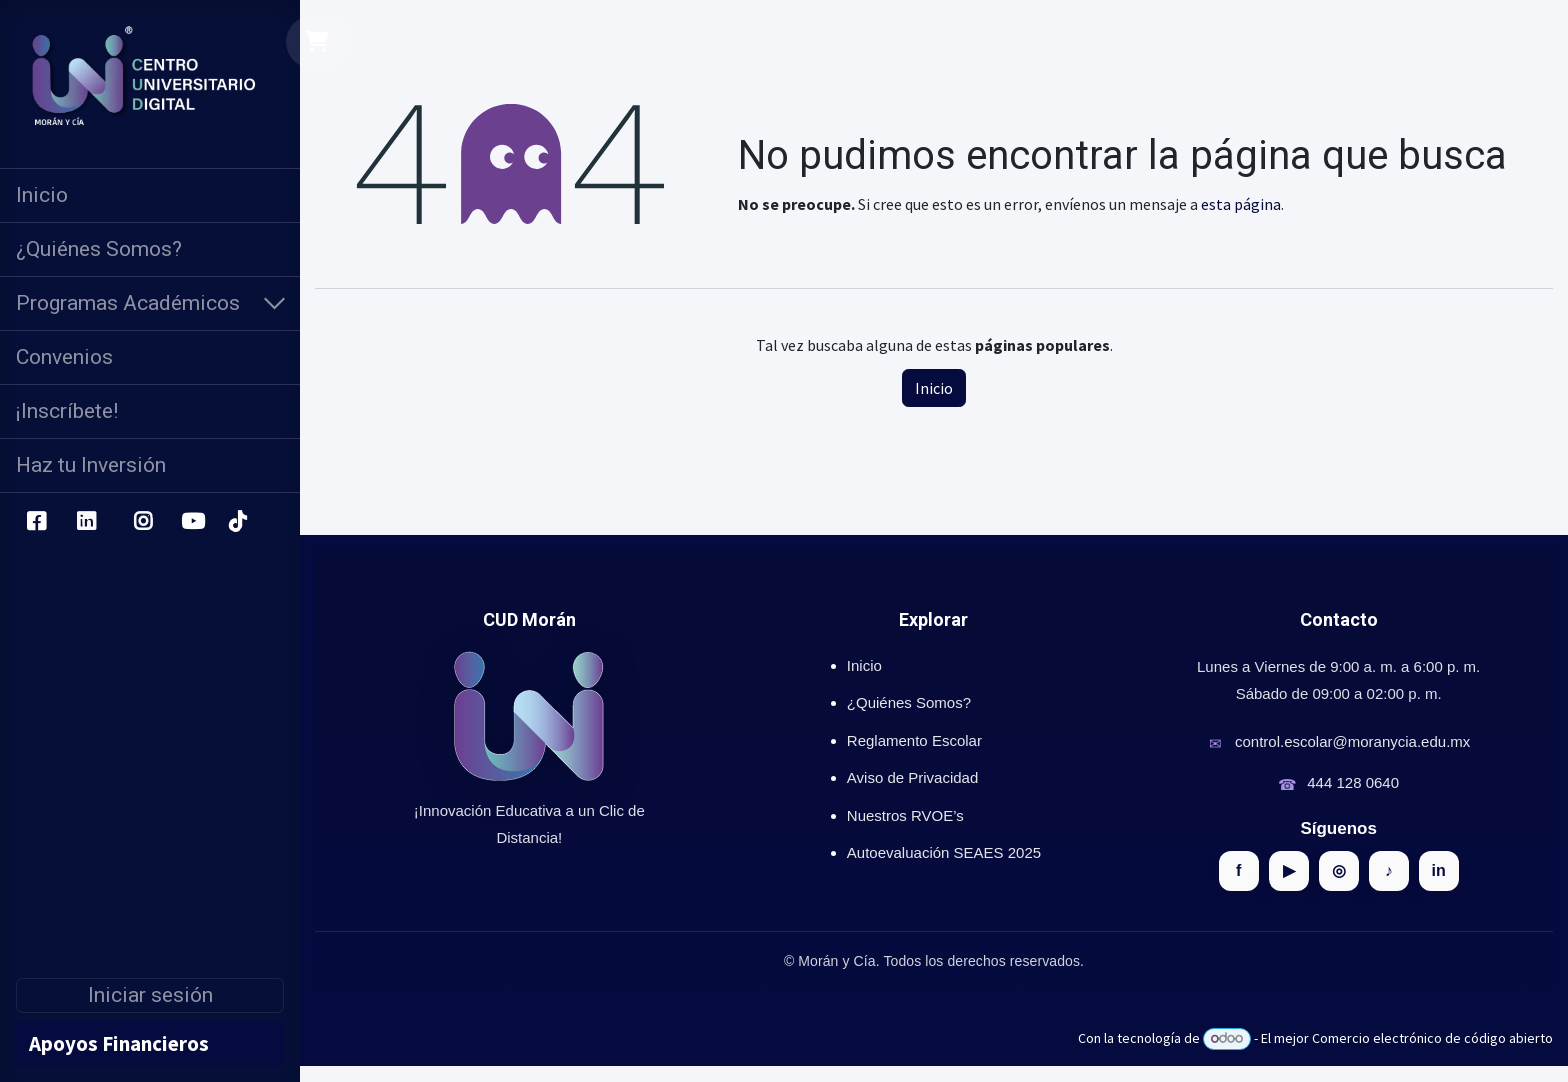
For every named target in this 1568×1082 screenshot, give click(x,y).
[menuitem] (150, 195)
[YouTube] (193, 522)
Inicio (934, 388)
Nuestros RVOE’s (905, 815)
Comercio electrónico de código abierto (1432, 1038)
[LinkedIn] (86, 522)
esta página (1241, 204)
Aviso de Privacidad (912, 777)
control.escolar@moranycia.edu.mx (1352, 741)
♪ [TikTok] (1389, 870)
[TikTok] (237, 522)
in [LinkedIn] (1439, 870)
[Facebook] (36, 522)
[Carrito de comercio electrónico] (317, 42)
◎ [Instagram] (1339, 870)
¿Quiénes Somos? (909, 702)
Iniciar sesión (150, 995)
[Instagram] (143, 522)
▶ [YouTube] (1289, 870)
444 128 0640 (1353, 782)
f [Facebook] (1238, 870)
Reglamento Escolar (914, 740)
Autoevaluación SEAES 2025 (944, 852)
